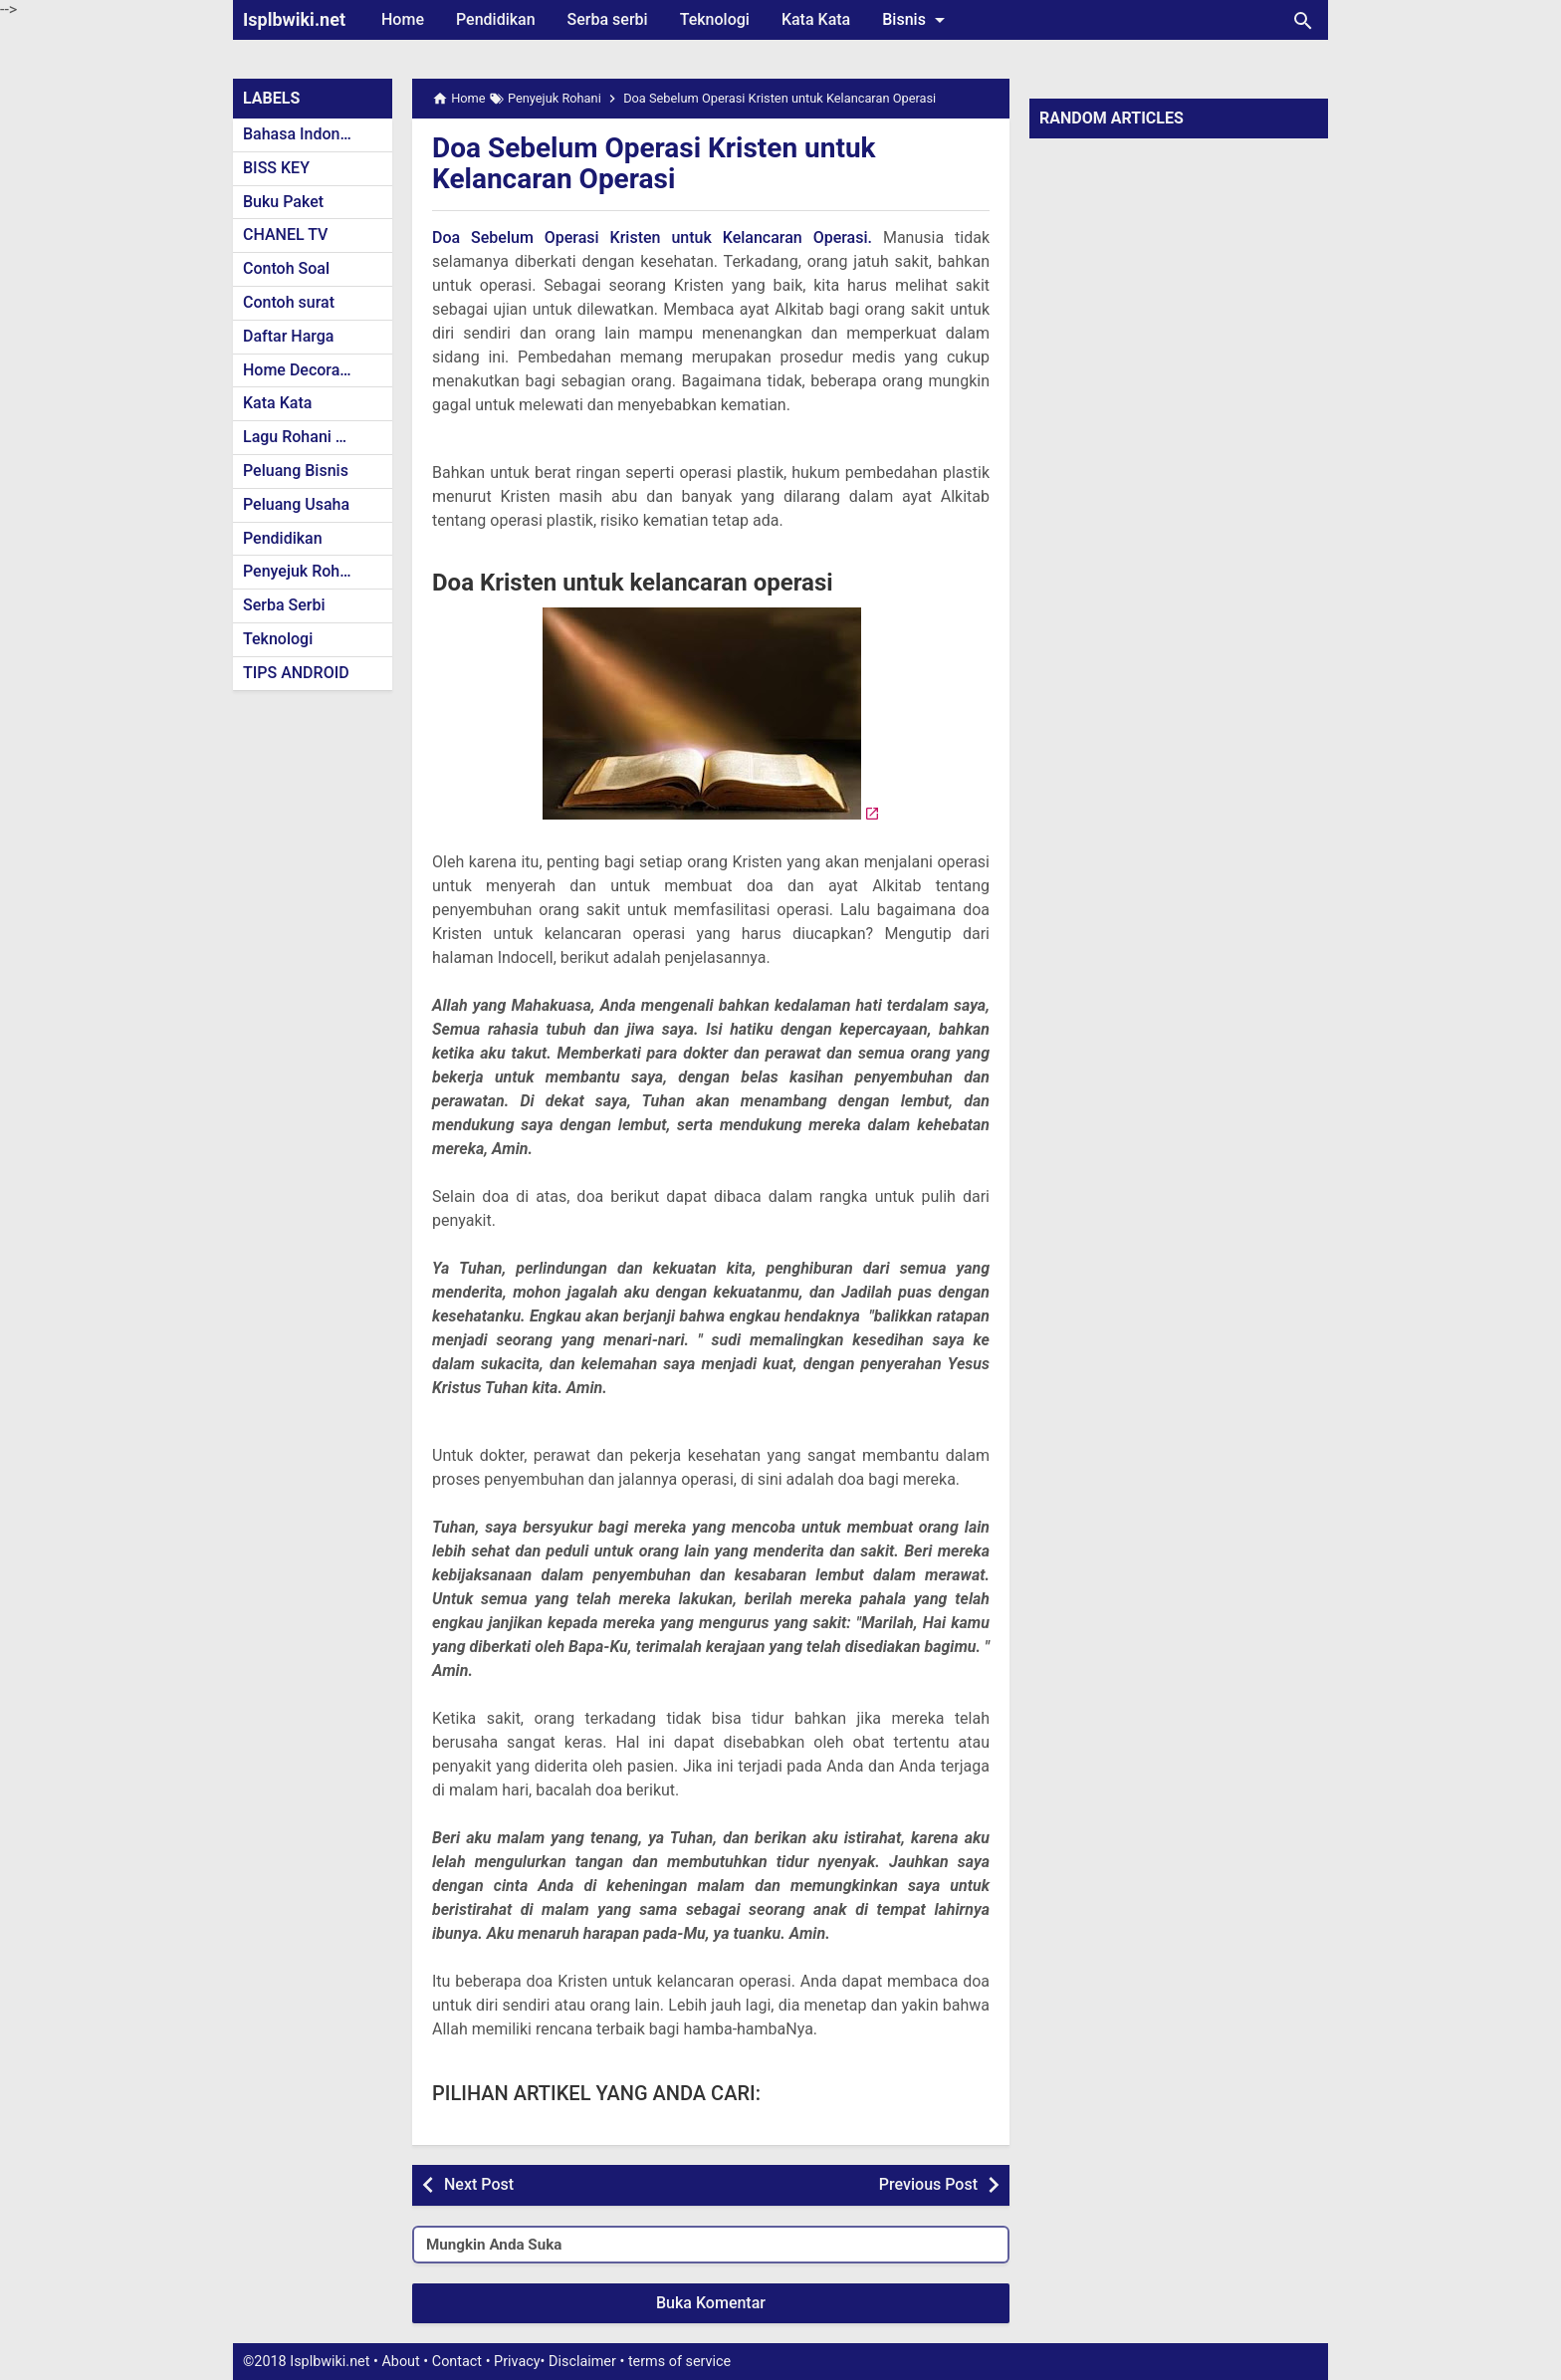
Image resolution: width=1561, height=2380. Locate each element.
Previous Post (928, 2184)
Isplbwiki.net (294, 19)
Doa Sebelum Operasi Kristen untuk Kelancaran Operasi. (652, 237)
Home (402, 19)
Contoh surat (288, 302)
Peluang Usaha (296, 504)
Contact (457, 2361)
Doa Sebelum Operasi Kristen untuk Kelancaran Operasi (654, 163)
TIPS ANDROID (296, 672)
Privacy (517, 2361)
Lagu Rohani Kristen (314, 436)
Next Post (479, 2184)
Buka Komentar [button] (711, 2302)
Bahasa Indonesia (306, 133)
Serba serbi (607, 19)
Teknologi (715, 19)
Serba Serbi (284, 604)
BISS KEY (276, 167)
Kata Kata (815, 19)
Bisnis (917, 20)
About (400, 2361)
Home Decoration (305, 369)
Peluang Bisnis (295, 470)
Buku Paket (283, 201)
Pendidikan (496, 19)
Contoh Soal (286, 268)
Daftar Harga (288, 336)
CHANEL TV (285, 234)
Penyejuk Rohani (302, 571)
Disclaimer (582, 2361)
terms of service (679, 2361)
